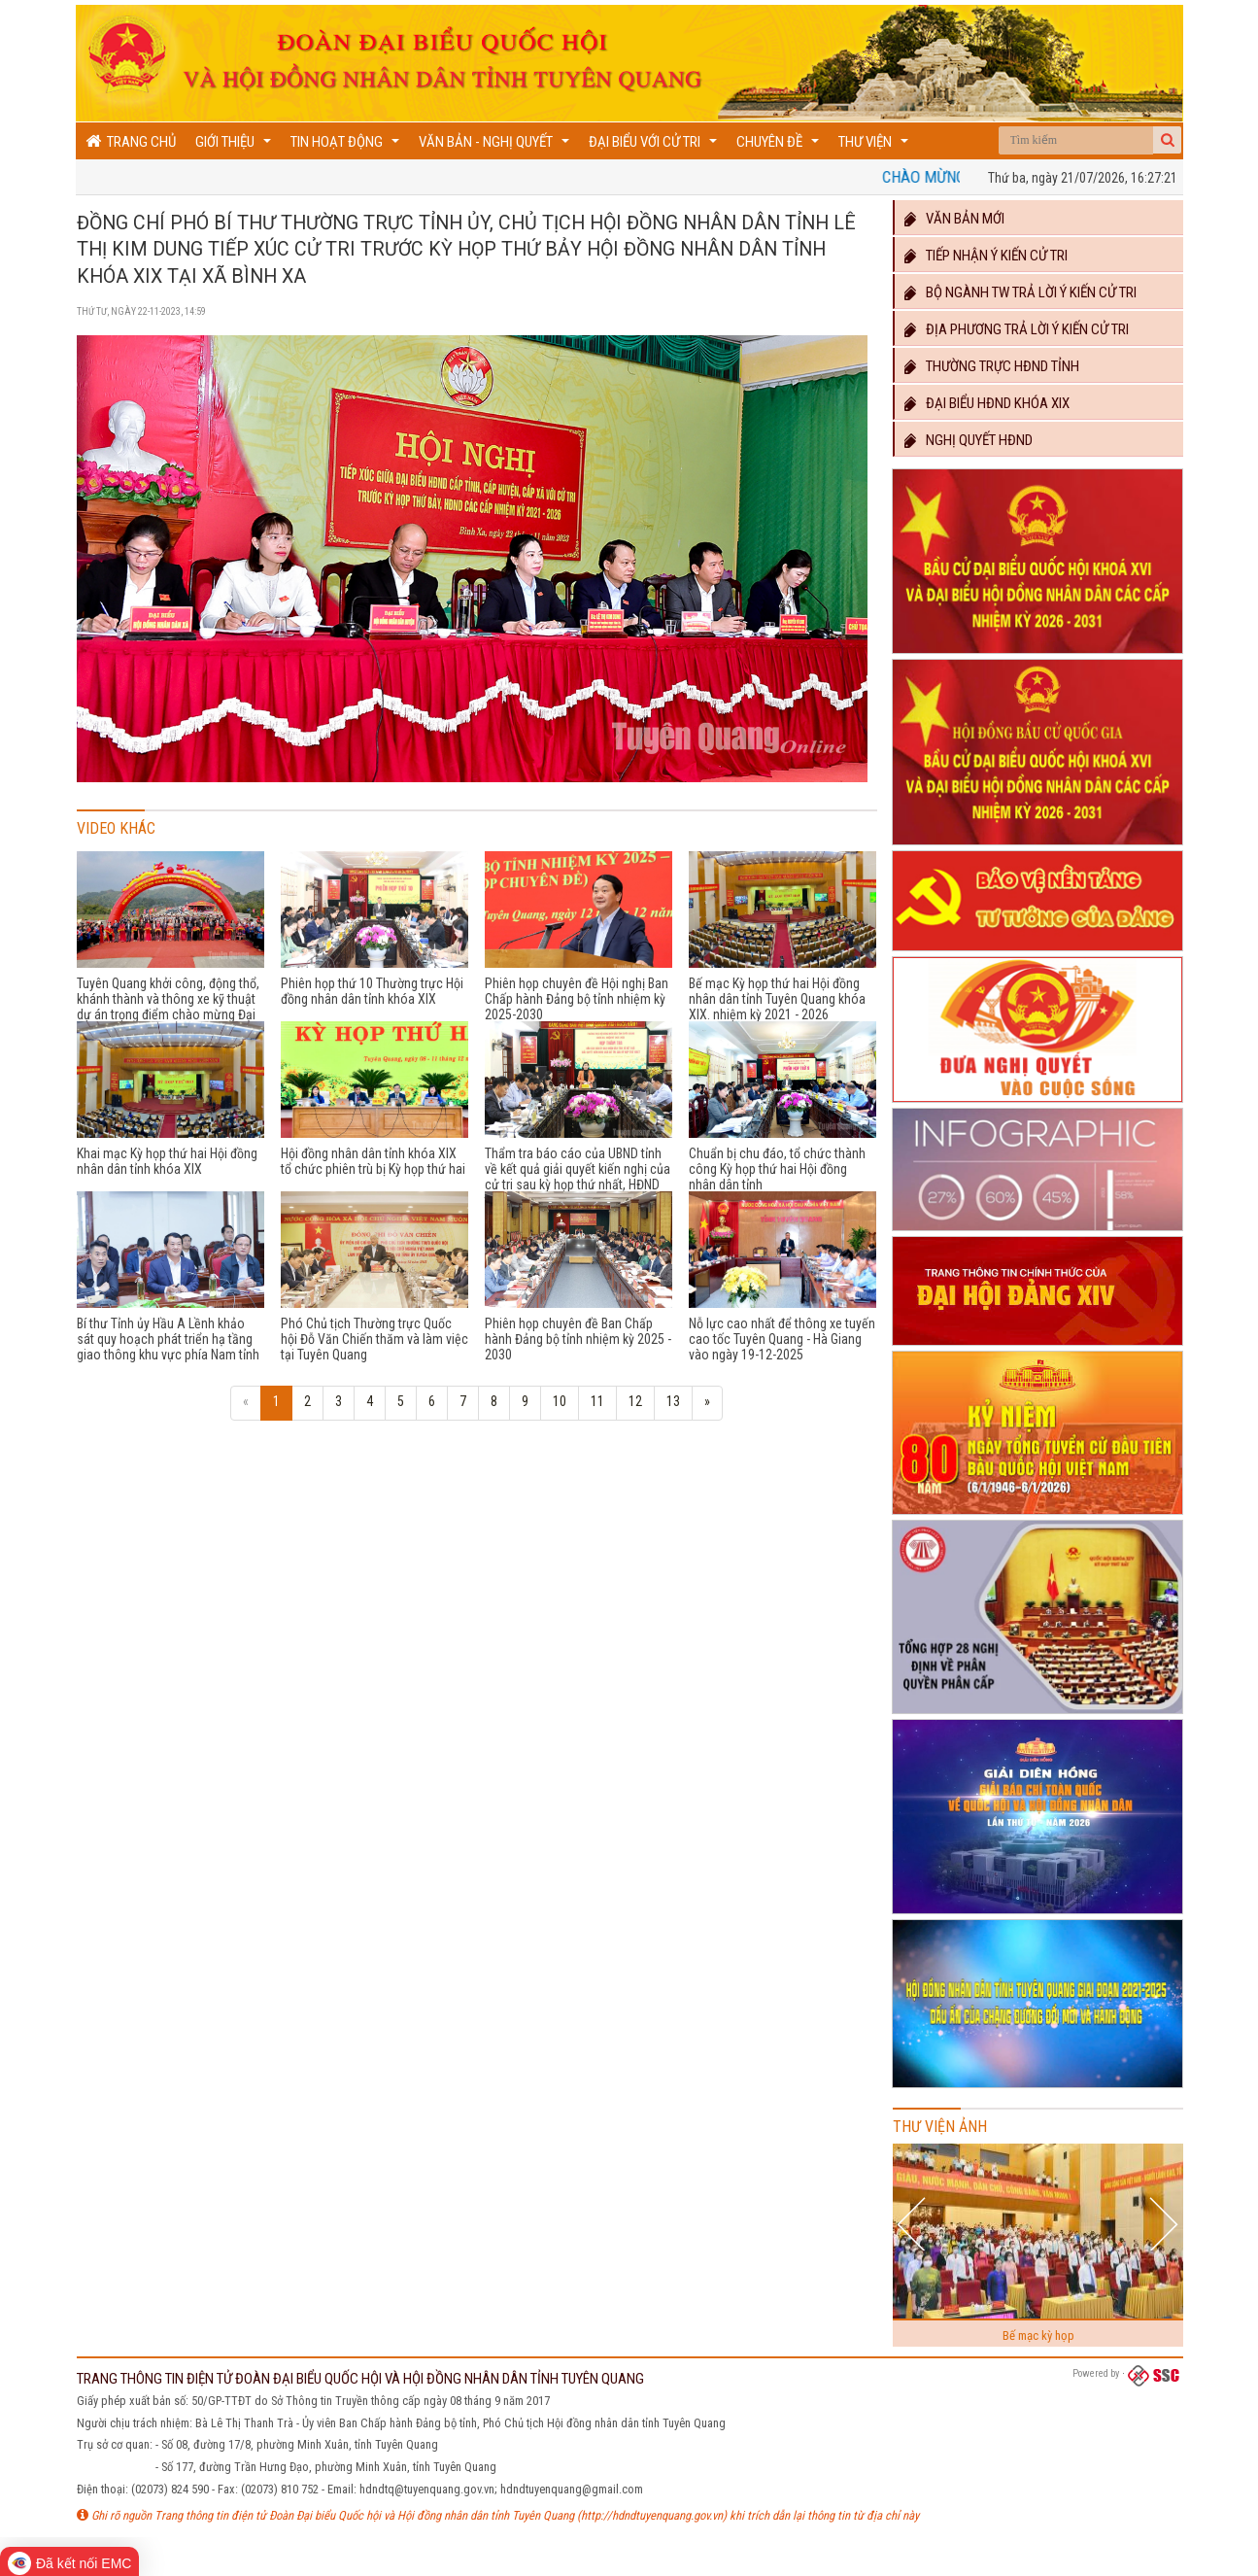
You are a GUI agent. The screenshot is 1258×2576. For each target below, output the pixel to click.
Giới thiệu (235, 146)
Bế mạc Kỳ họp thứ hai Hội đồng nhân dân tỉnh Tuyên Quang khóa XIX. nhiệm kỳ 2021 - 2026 (777, 999)
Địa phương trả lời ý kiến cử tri (1015, 329)
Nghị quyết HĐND (967, 440)
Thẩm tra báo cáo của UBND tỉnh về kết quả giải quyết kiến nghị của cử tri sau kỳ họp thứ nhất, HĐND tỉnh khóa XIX (577, 1177)
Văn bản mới (953, 218)
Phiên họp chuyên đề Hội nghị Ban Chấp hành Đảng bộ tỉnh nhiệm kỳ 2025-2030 (576, 999)
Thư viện (875, 146)
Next (1163, 2223)
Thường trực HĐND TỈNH (990, 366)
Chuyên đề (780, 146)
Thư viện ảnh (940, 2126)
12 (635, 1401)
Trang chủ (130, 141)
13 (673, 1401)
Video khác (116, 828)
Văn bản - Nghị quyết (496, 146)
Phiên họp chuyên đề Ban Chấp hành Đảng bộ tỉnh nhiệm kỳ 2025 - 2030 (578, 1339)
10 (559, 1401)
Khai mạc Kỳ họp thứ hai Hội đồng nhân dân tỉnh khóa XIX (167, 1161)
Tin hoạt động (347, 146)
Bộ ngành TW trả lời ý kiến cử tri (1019, 292)
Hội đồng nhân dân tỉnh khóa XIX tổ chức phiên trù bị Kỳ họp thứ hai (373, 1161)
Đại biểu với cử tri (655, 146)
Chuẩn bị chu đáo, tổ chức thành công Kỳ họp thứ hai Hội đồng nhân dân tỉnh (777, 1169)
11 (597, 1401)
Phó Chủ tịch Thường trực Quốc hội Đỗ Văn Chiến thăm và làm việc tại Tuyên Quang (374, 1339)
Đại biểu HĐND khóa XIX (986, 403)
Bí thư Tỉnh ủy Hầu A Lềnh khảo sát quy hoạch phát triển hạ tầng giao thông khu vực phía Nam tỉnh (168, 1339)
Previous (914, 2223)
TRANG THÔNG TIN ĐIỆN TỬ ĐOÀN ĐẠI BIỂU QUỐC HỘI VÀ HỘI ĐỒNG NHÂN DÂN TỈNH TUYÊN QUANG (360, 2378)
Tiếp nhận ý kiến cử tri (985, 255)
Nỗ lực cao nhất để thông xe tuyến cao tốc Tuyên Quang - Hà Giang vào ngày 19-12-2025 (782, 1339)
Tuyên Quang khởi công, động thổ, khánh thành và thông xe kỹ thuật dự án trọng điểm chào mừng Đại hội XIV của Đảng (168, 1007)
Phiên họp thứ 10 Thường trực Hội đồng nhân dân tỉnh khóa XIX (372, 991)
